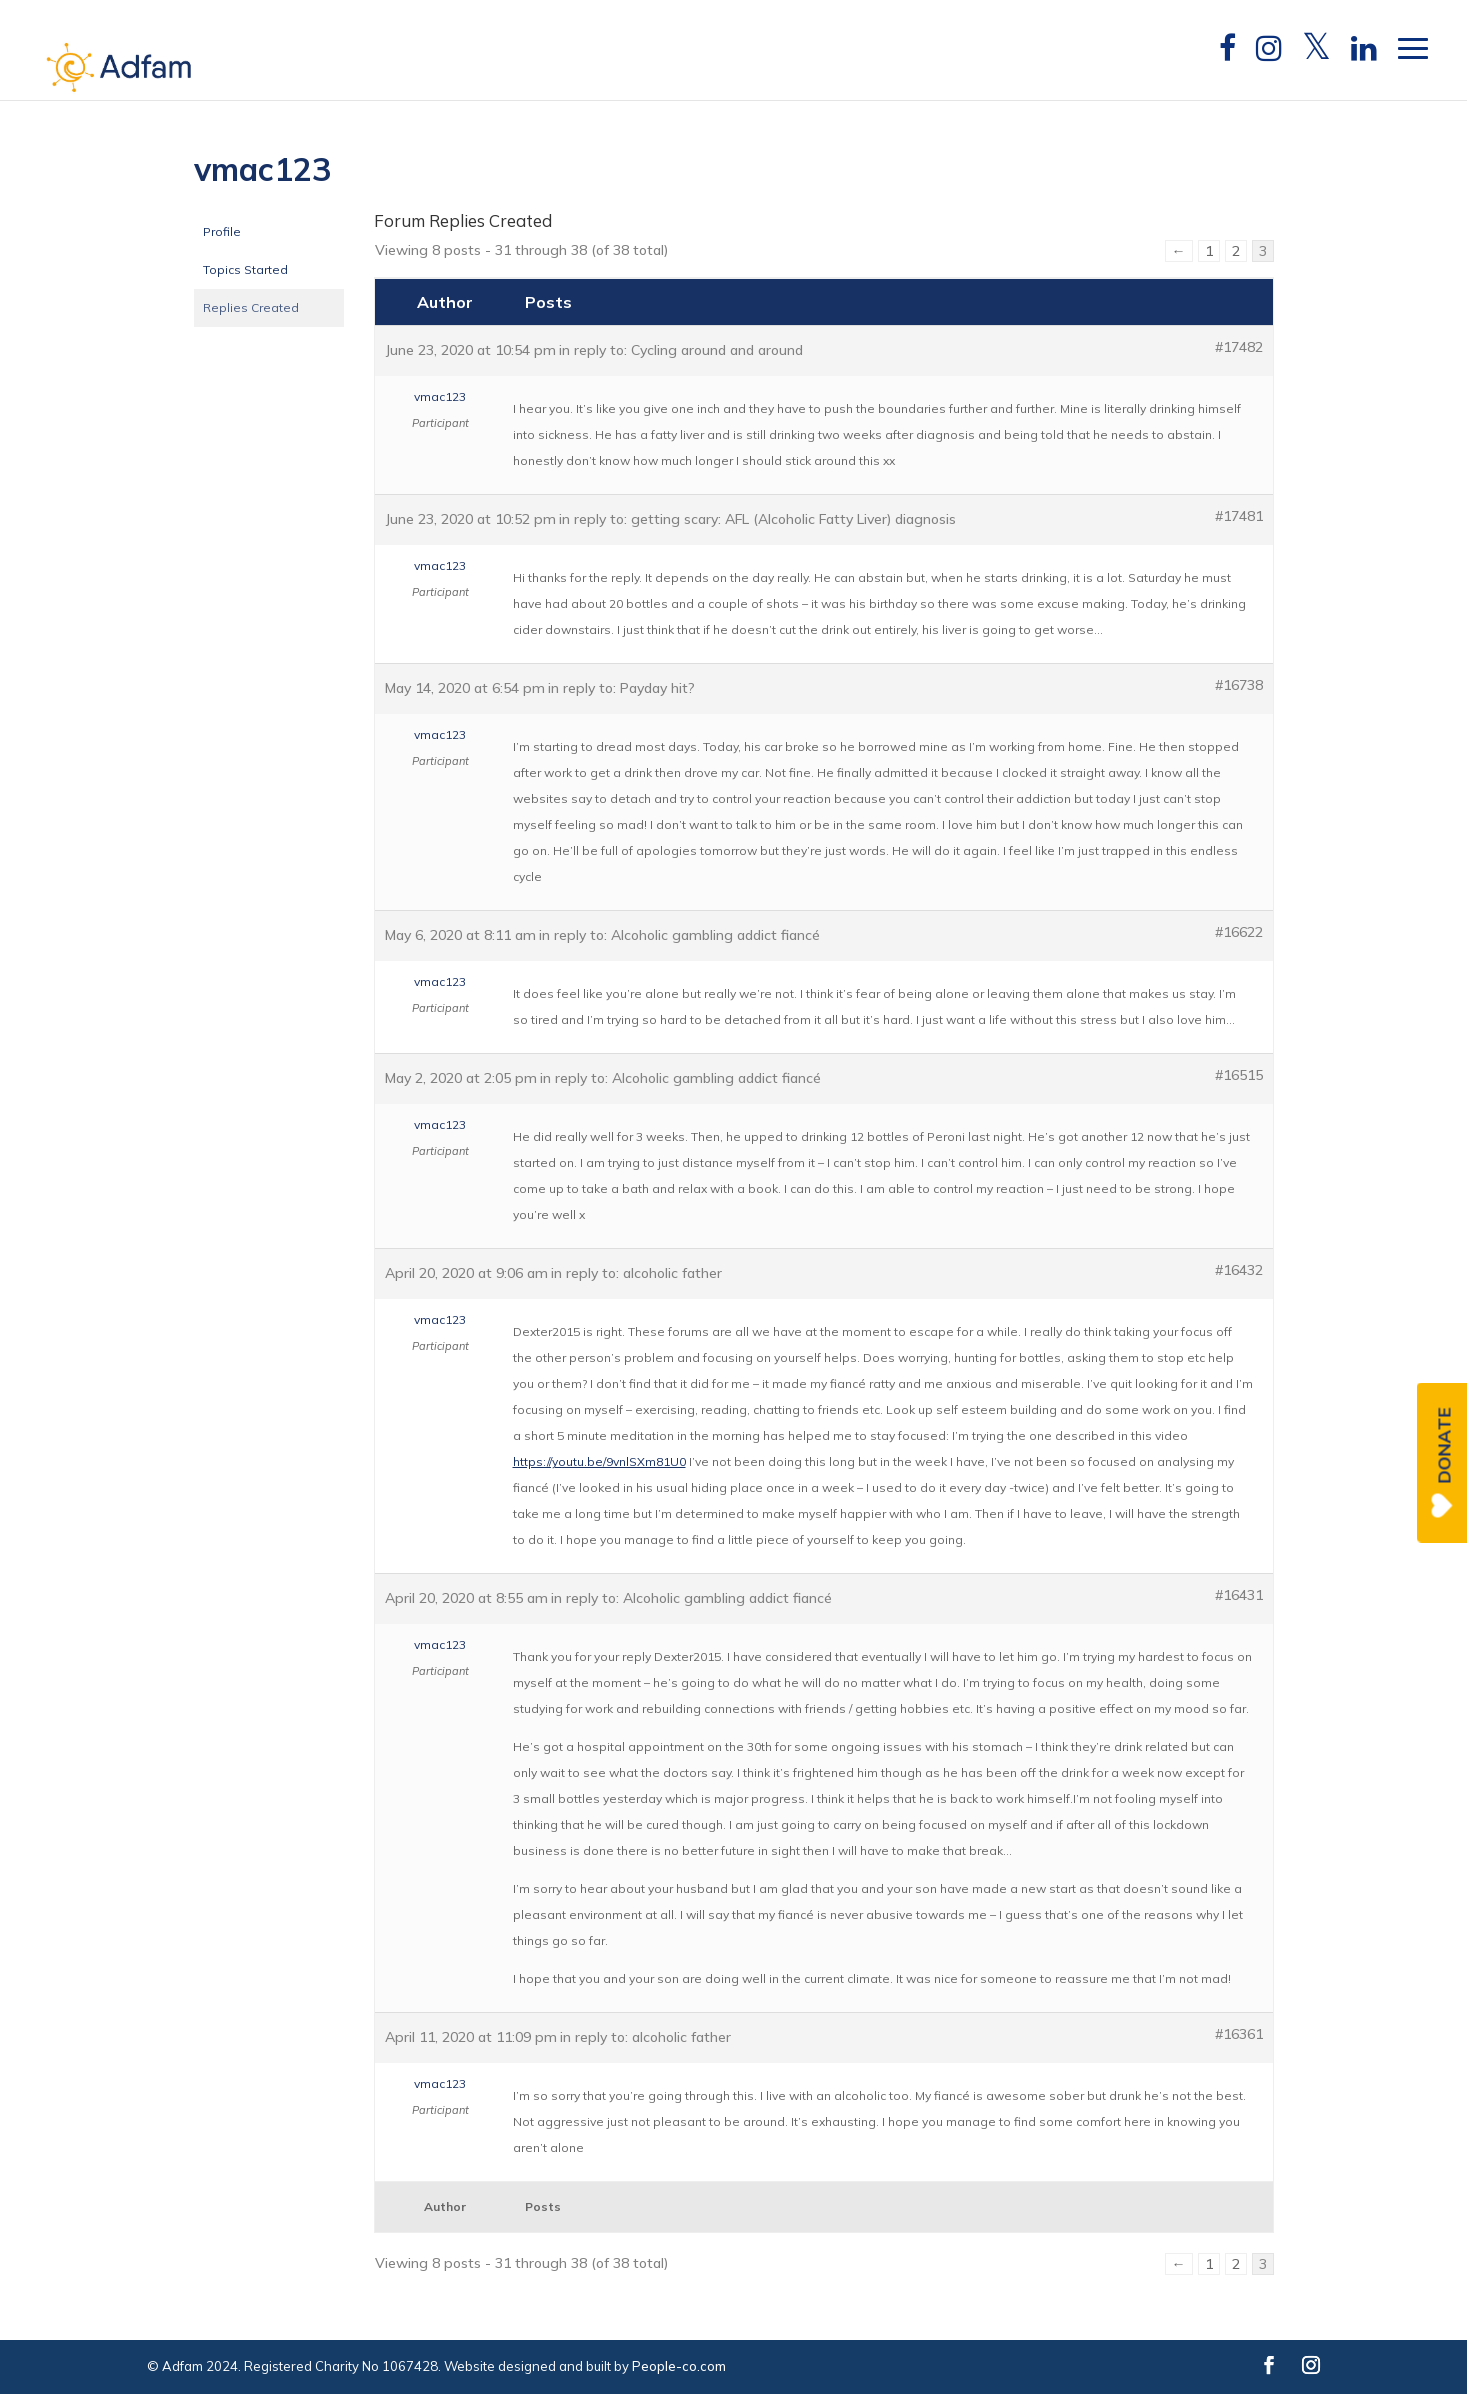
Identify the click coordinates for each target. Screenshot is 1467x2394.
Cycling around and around (717, 350)
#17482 (1239, 347)
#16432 (1239, 1270)
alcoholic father (672, 1273)
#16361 (1239, 2034)
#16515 (1239, 1075)
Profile (222, 231)
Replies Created (251, 307)
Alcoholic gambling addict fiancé (715, 935)
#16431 (1239, 1595)
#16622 (1239, 932)
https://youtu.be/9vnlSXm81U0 (599, 1461)
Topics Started (245, 269)
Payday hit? (657, 688)
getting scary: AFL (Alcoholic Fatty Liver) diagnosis (793, 519)
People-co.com (679, 2366)
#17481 (1239, 516)
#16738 (1239, 685)
